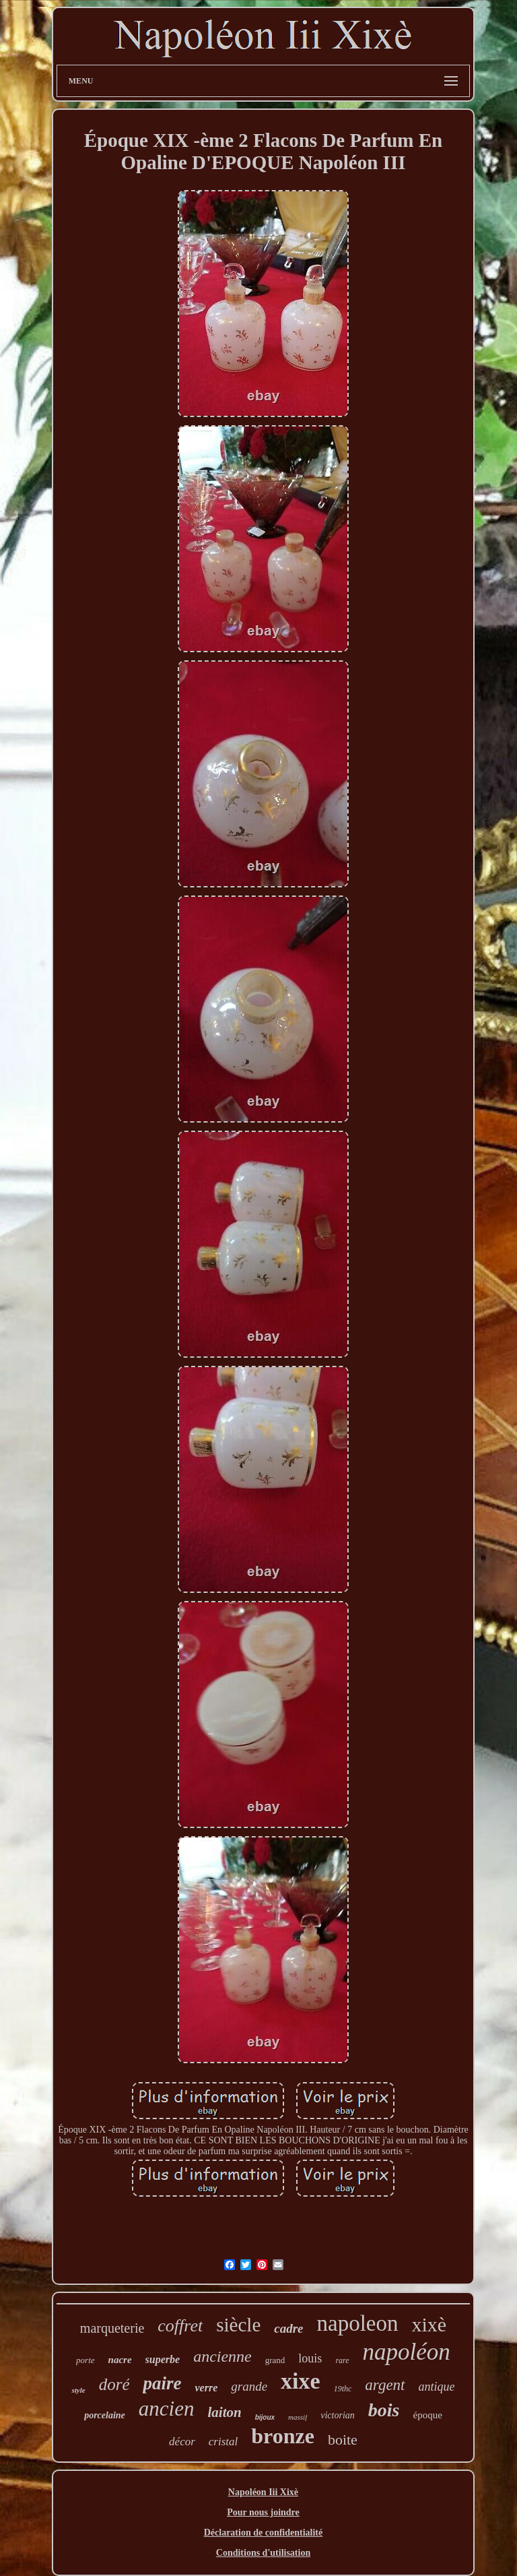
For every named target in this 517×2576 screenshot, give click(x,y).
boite (342, 2439)
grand (275, 2360)
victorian (337, 2415)
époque (427, 2415)
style (78, 2390)
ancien (167, 2408)
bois (384, 2409)
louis (310, 2358)
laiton (224, 2412)
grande (249, 2386)
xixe (300, 2380)
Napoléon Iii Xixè (263, 2492)
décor (182, 2441)
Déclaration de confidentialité (263, 2532)
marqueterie (112, 2328)
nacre (120, 2359)
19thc (343, 2388)
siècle (238, 2324)
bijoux (265, 2417)
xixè (428, 2324)
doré (114, 2384)
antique (437, 2386)
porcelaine (104, 2415)
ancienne (222, 2356)
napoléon (406, 2352)
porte (85, 2360)
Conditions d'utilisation (263, 2553)
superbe (162, 2359)
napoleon (358, 2323)
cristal (223, 2441)
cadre (288, 2328)
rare (342, 2360)
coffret (180, 2325)
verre (206, 2387)
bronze (282, 2436)
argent (385, 2385)
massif (297, 2417)
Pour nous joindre (263, 2512)
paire (162, 2383)
